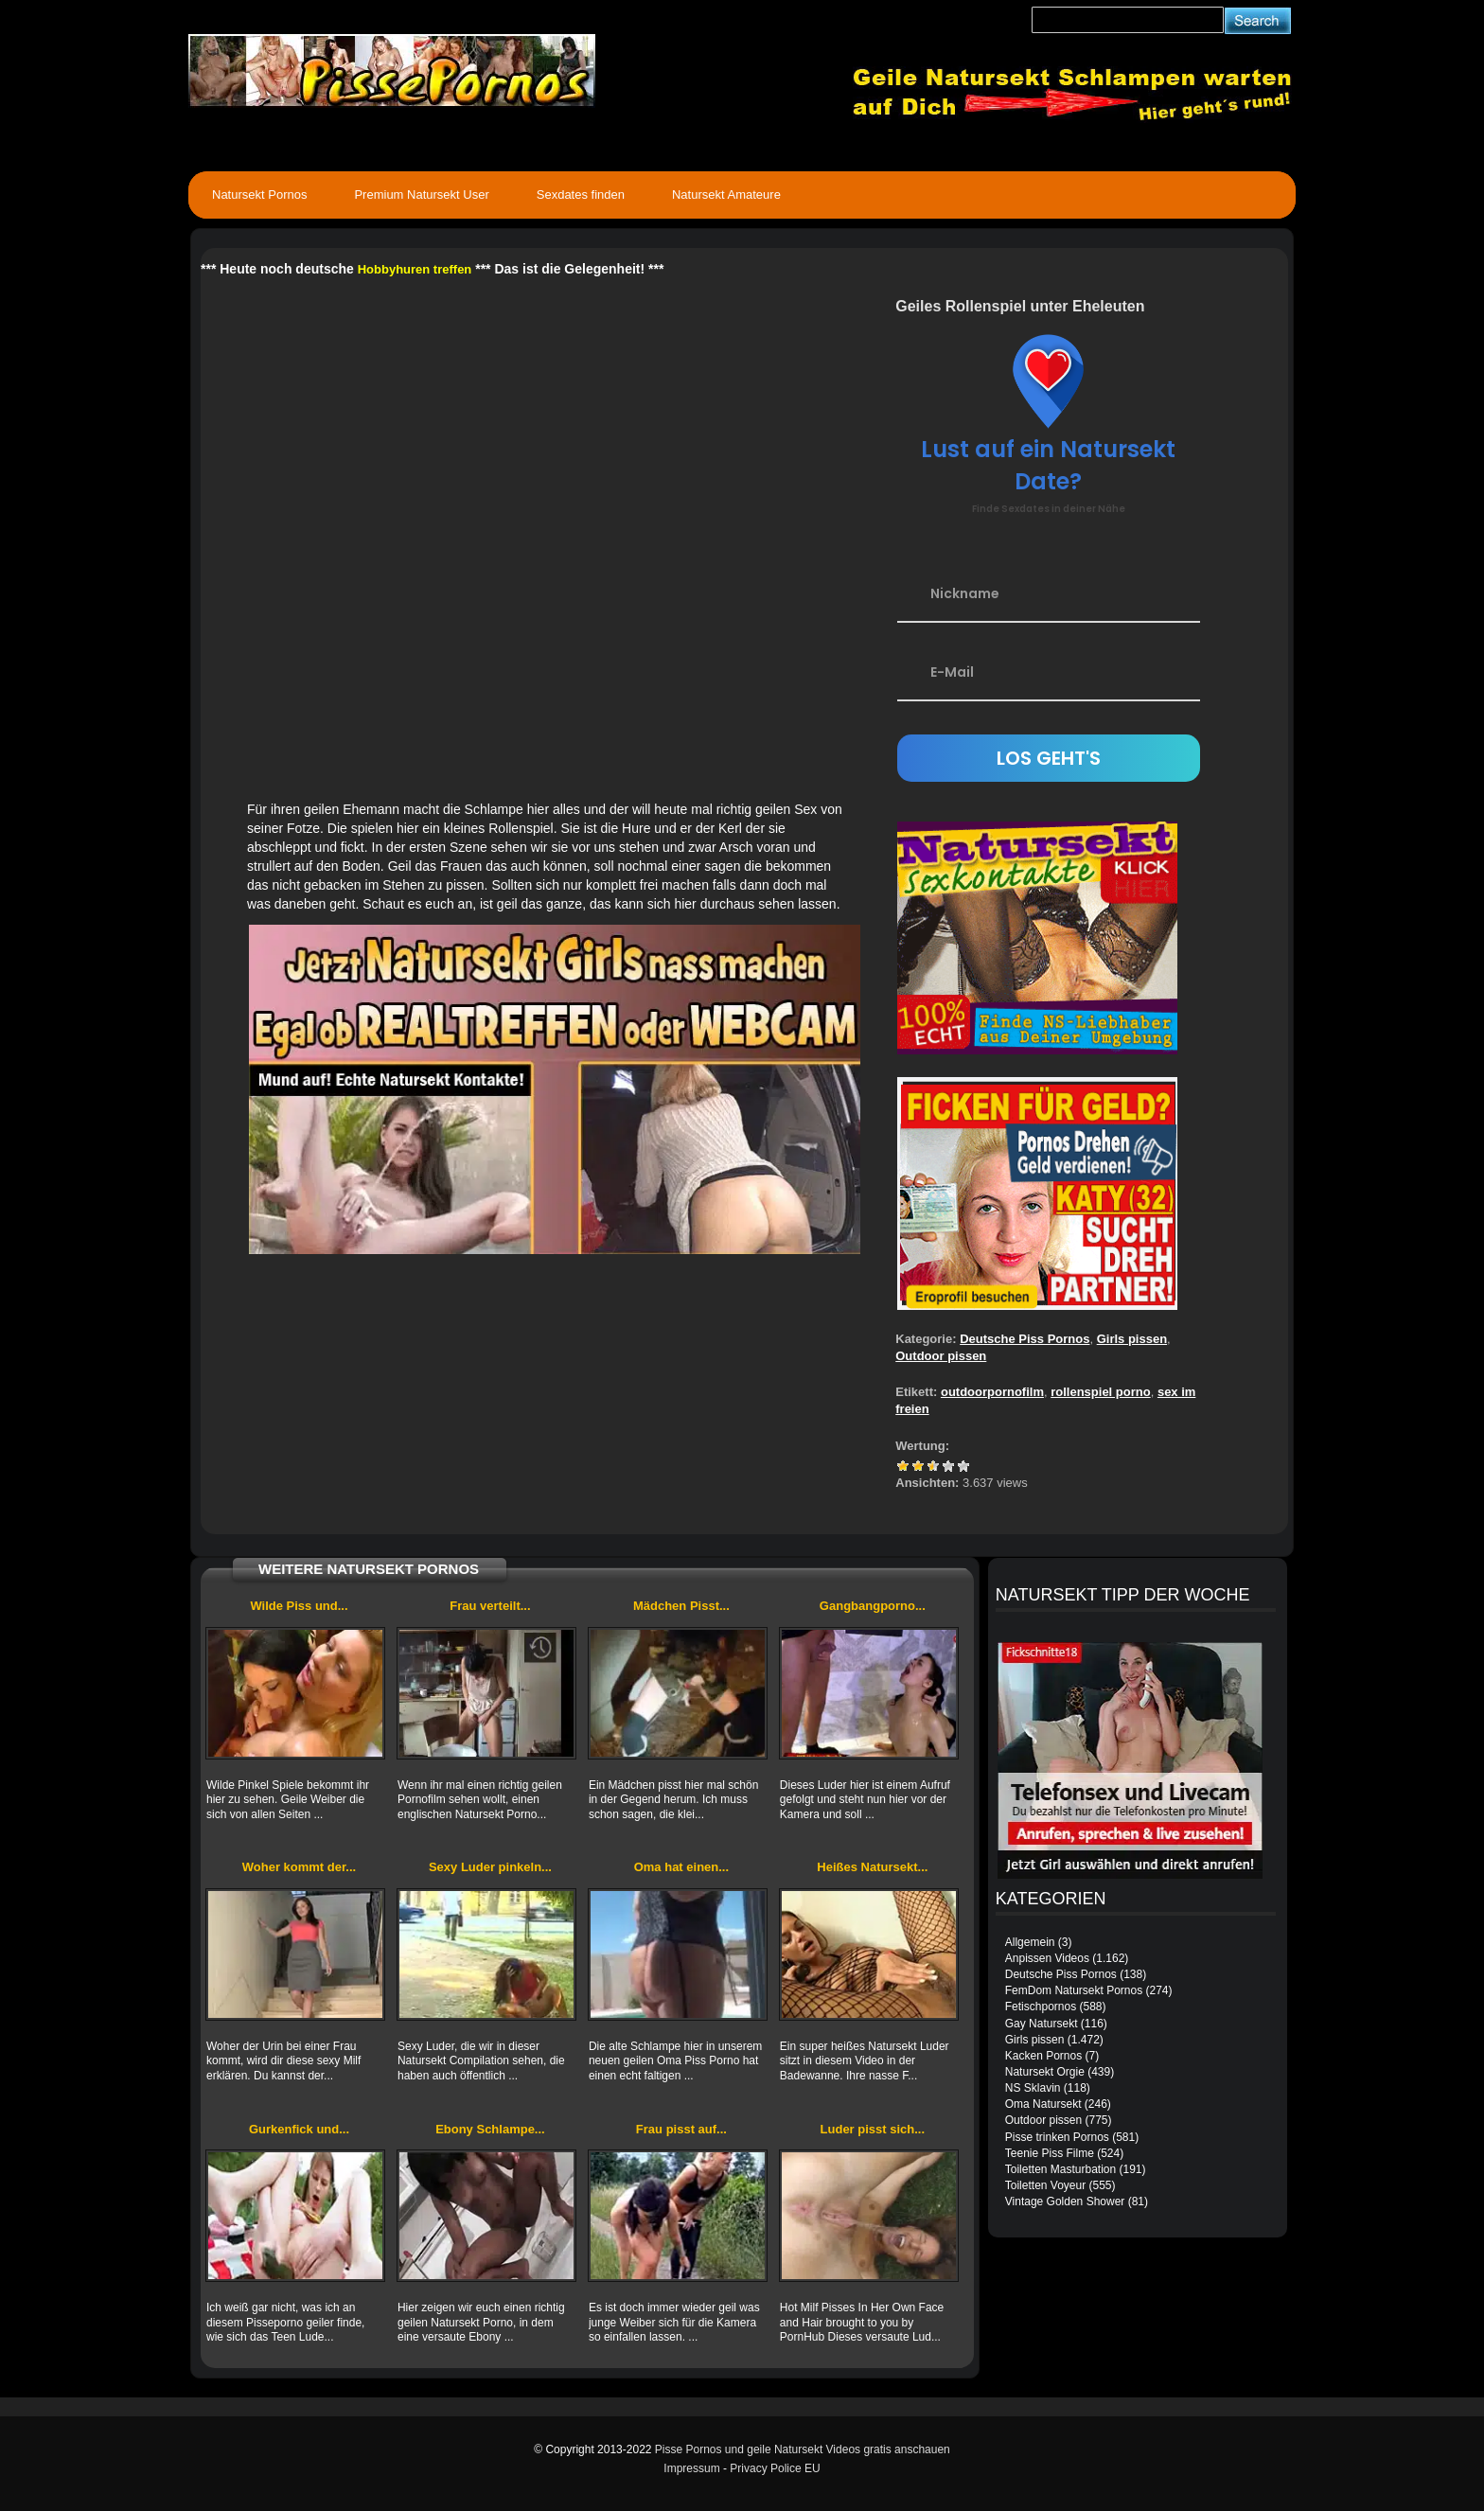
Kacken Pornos (1043, 2055)
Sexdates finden (581, 194)
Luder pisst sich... (873, 2129)
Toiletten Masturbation (1060, 2169)
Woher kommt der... (299, 1867)
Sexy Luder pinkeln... (490, 1867)
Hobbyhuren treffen (415, 269)
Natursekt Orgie (1045, 2071)
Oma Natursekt (1043, 2104)
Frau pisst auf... (681, 2129)
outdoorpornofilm (992, 1392)
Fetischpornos (1040, 2006)
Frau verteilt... (490, 1606)
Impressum (691, 2468)
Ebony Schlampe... (490, 2129)
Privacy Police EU (775, 2468)
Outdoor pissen (940, 1356)
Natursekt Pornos (259, 194)
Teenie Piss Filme (1049, 2153)
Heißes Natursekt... (872, 1867)
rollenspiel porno (1100, 1392)
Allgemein (1030, 1942)
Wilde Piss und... (298, 1606)
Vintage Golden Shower (1065, 2201)
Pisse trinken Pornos (1057, 2137)
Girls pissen (1132, 1339)
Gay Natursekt (1041, 2023)
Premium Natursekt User (421, 194)
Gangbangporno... (873, 1606)
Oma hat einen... (681, 1867)
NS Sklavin (1033, 2088)
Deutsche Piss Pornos (1024, 1339)
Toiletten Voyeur (1045, 2185)
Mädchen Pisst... (681, 1606)
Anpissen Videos (1047, 1958)
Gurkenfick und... (299, 2129)
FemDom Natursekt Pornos (1073, 1990)
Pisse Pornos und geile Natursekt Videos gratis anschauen (802, 2449)
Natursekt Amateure (726, 194)
